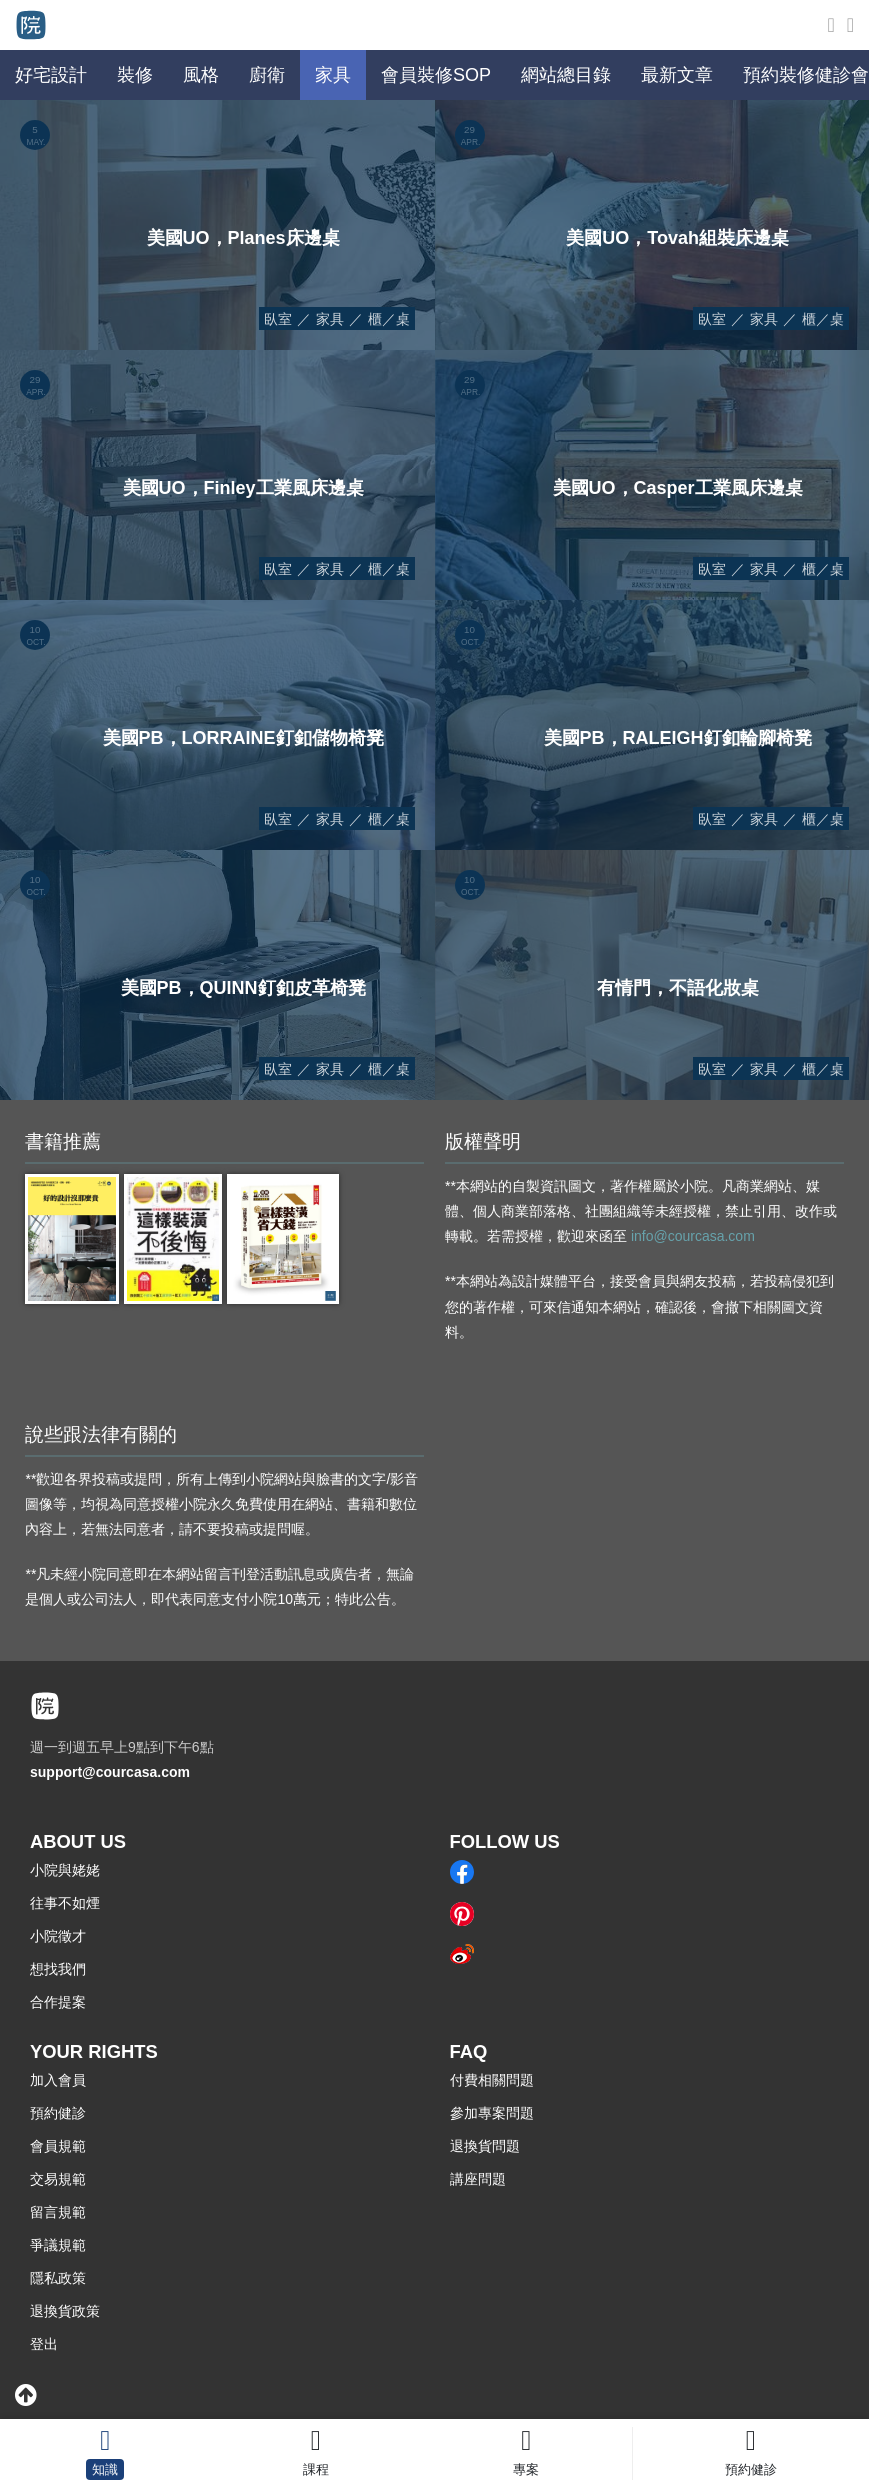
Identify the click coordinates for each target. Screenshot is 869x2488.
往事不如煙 (65, 1903)
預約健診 (58, 2113)
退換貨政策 (65, 2311)
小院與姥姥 (65, 1870)
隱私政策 (58, 2278)
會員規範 (58, 2146)
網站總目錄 (566, 75)
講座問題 (478, 2179)
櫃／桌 (389, 319)
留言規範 (58, 2212)
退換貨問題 (485, 2146)
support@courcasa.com (110, 1772)
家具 (330, 319)
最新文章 (677, 75)
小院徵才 (58, 1936)
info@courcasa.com (693, 1236)
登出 (44, 2344)
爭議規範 (58, 2245)
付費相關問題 (492, 2080)
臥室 (278, 319)
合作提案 (58, 2002)
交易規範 (58, 2179)
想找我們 (58, 1969)
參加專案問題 (492, 2113)
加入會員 (58, 2080)
